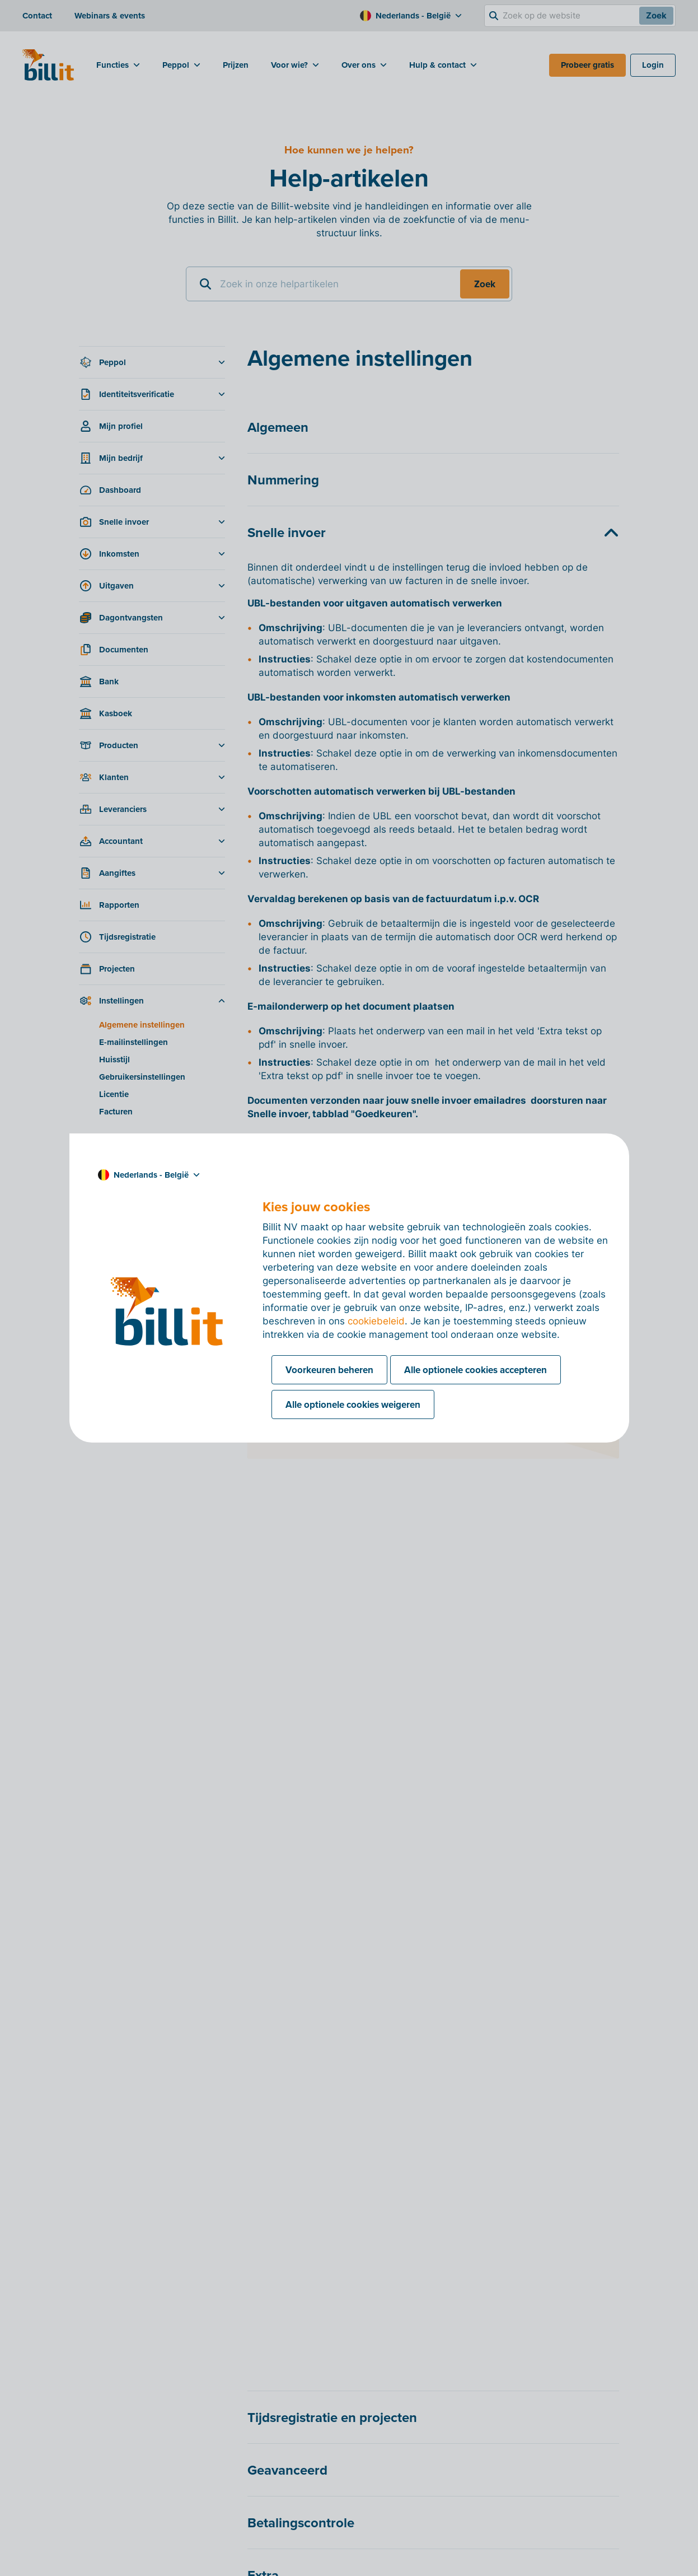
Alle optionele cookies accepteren (475, 1369)
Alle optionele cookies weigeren (352, 1404)
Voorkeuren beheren (329, 1369)
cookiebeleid (376, 1321)
